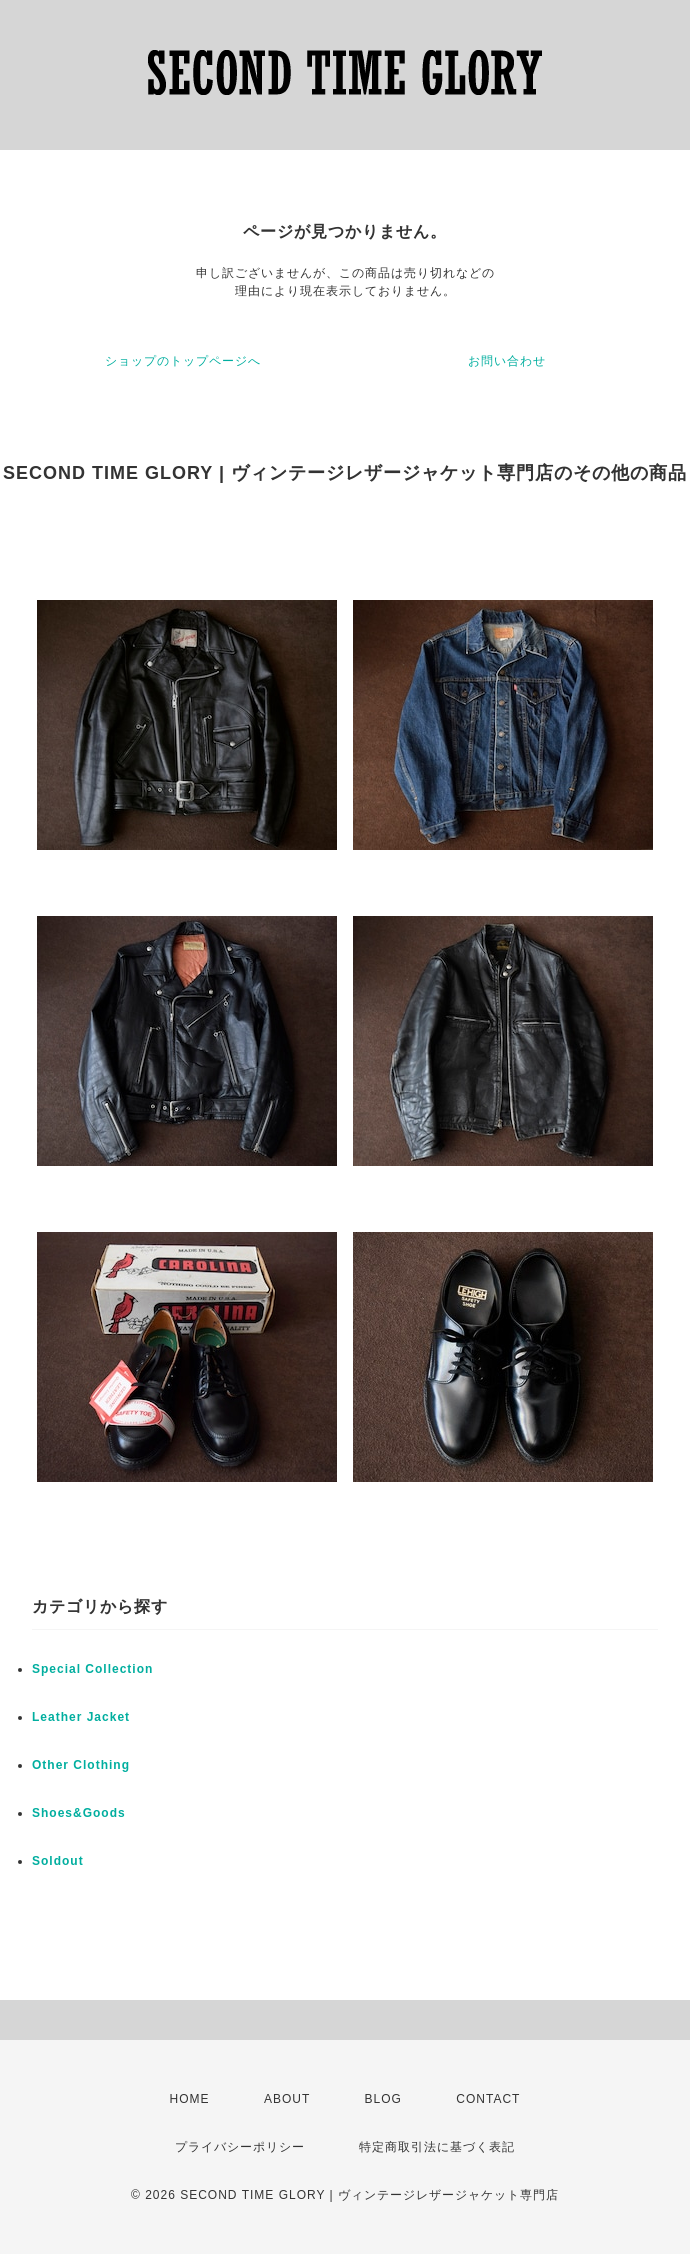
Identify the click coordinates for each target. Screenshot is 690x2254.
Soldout (58, 1861)
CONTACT (488, 2099)
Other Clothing (81, 1765)
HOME (190, 2099)
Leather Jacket (81, 1717)
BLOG (383, 2099)
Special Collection (92, 1669)
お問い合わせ (507, 361)
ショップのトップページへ (183, 361)
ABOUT (287, 2099)
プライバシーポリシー (240, 2147)
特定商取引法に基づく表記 (437, 2147)
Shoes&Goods (79, 1813)
